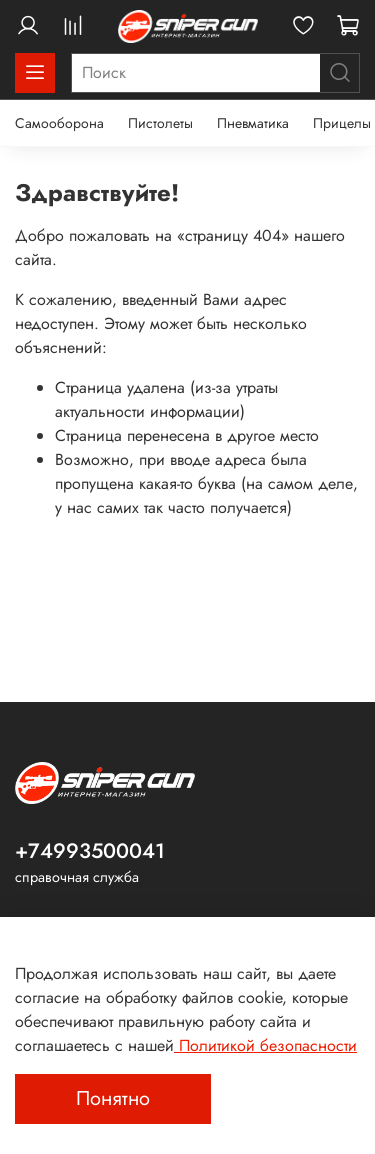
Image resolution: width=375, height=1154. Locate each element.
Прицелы (342, 123)
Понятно (113, 1098)
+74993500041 (90, 851)
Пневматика (253, 123)
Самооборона (59, 123)
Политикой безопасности (265, 1045)
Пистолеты (160, 123)
